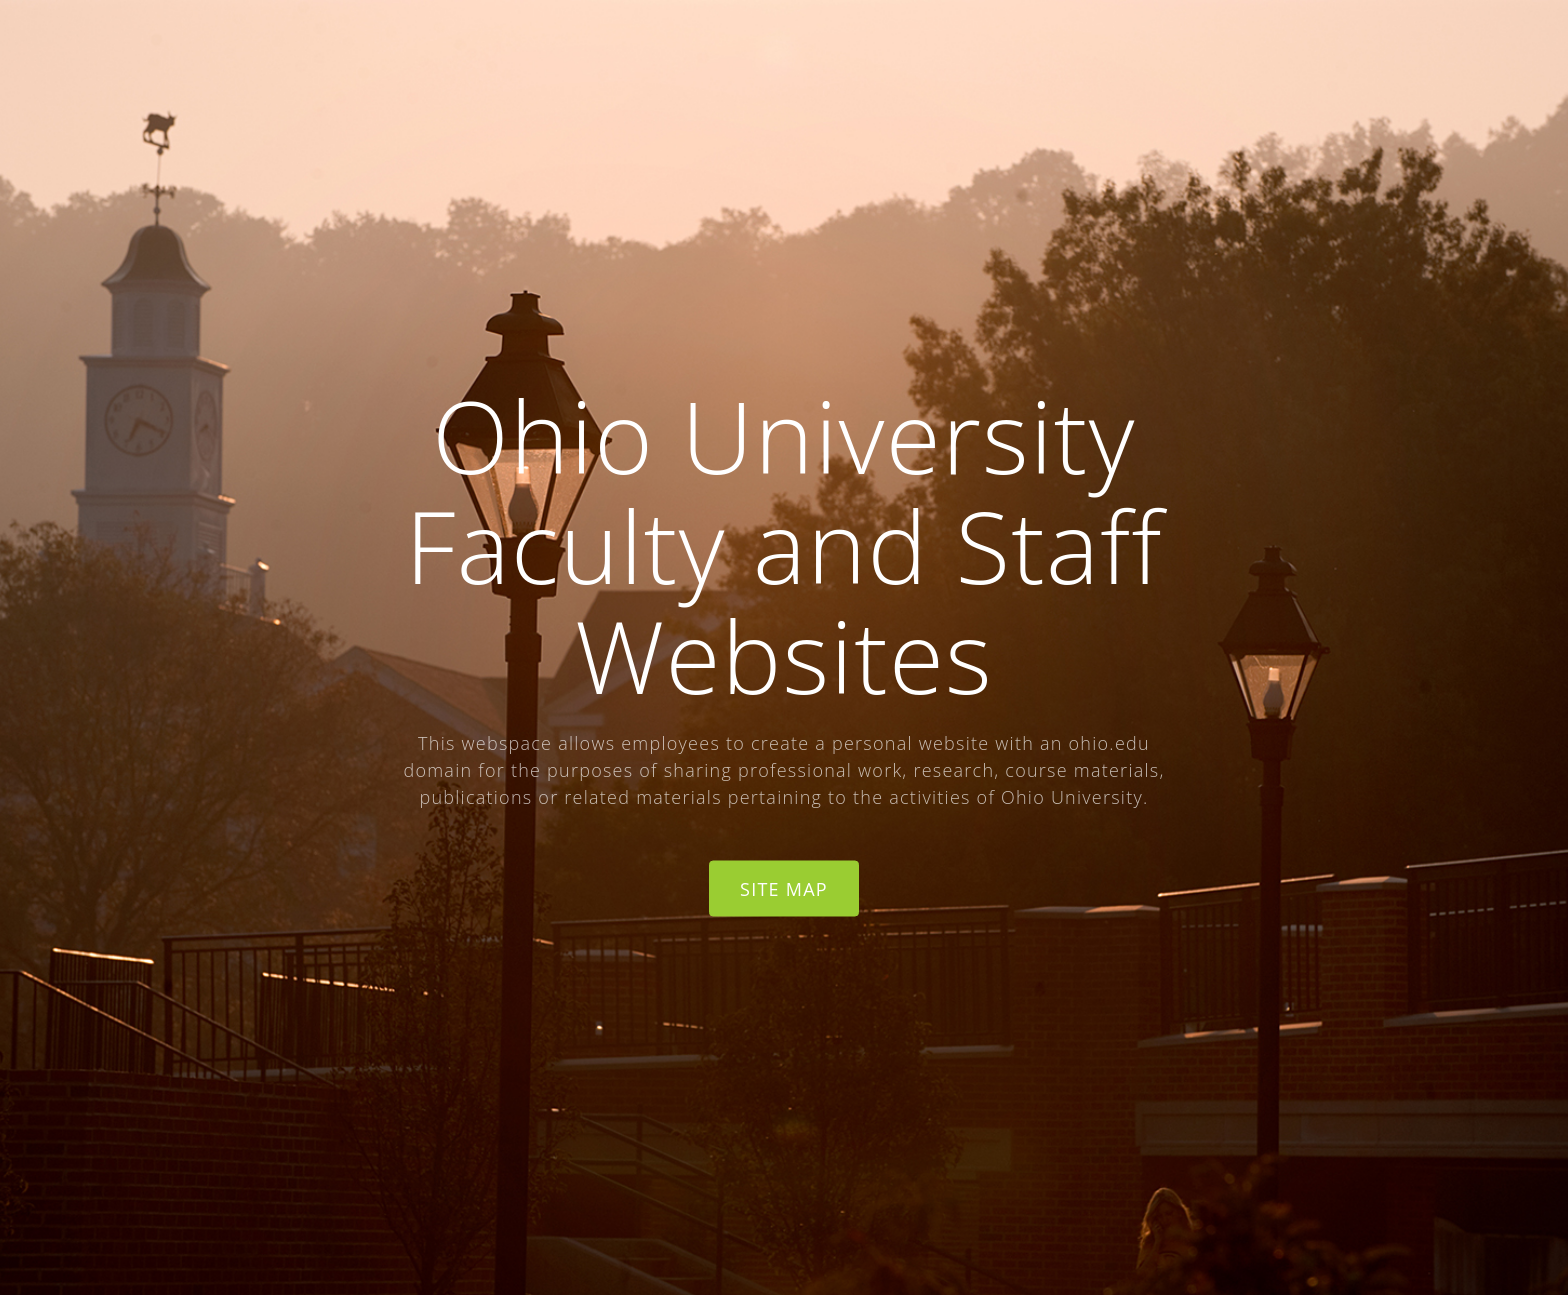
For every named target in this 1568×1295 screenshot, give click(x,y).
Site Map (784, 888)
